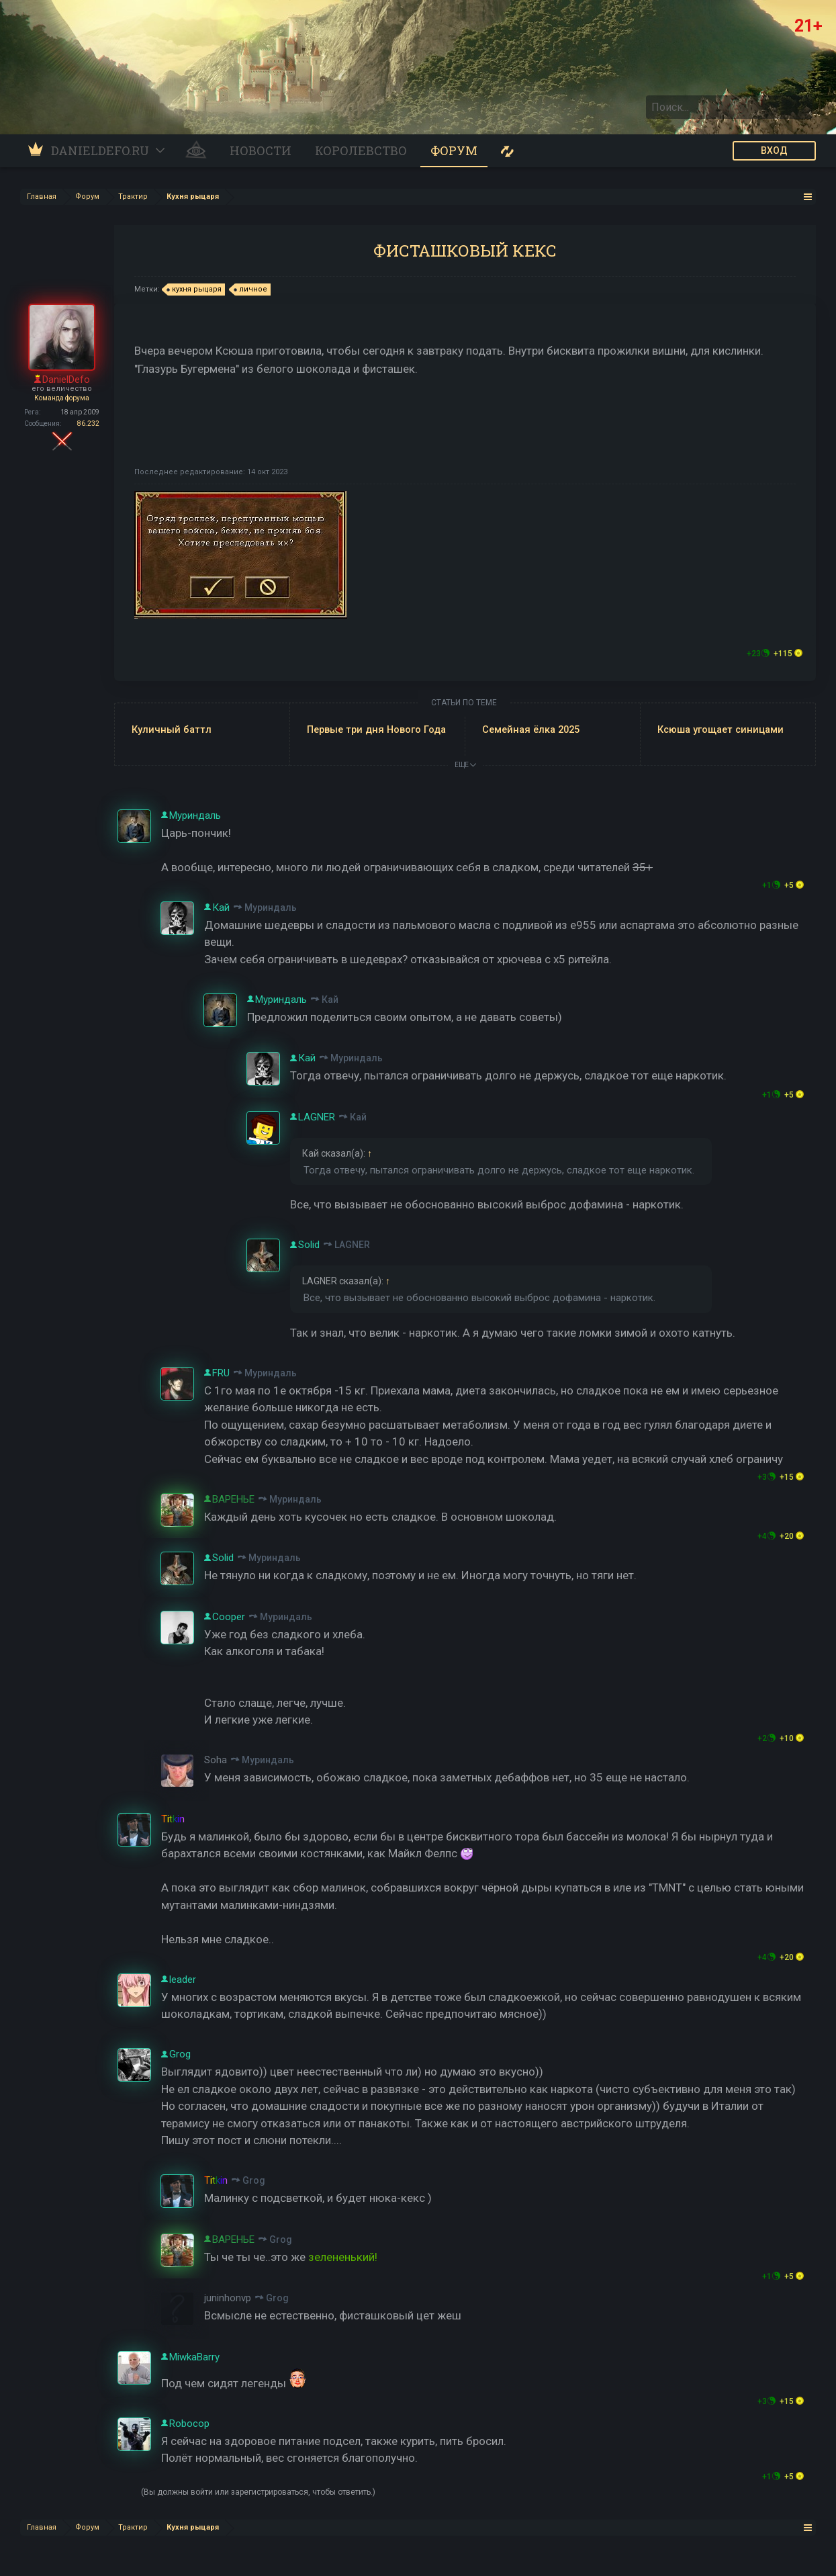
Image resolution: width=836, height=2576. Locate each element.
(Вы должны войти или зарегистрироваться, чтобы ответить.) (258, 2492)
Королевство (361, 150)
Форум (453, 150)
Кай (330, 999)
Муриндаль (270, 907)
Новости (260, 150)
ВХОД (774, 150)
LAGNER (352, 1244)
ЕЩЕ (465, 764)
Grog (253, 2180)
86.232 (88, 423)
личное (251, 289)
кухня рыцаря (195, 289)
